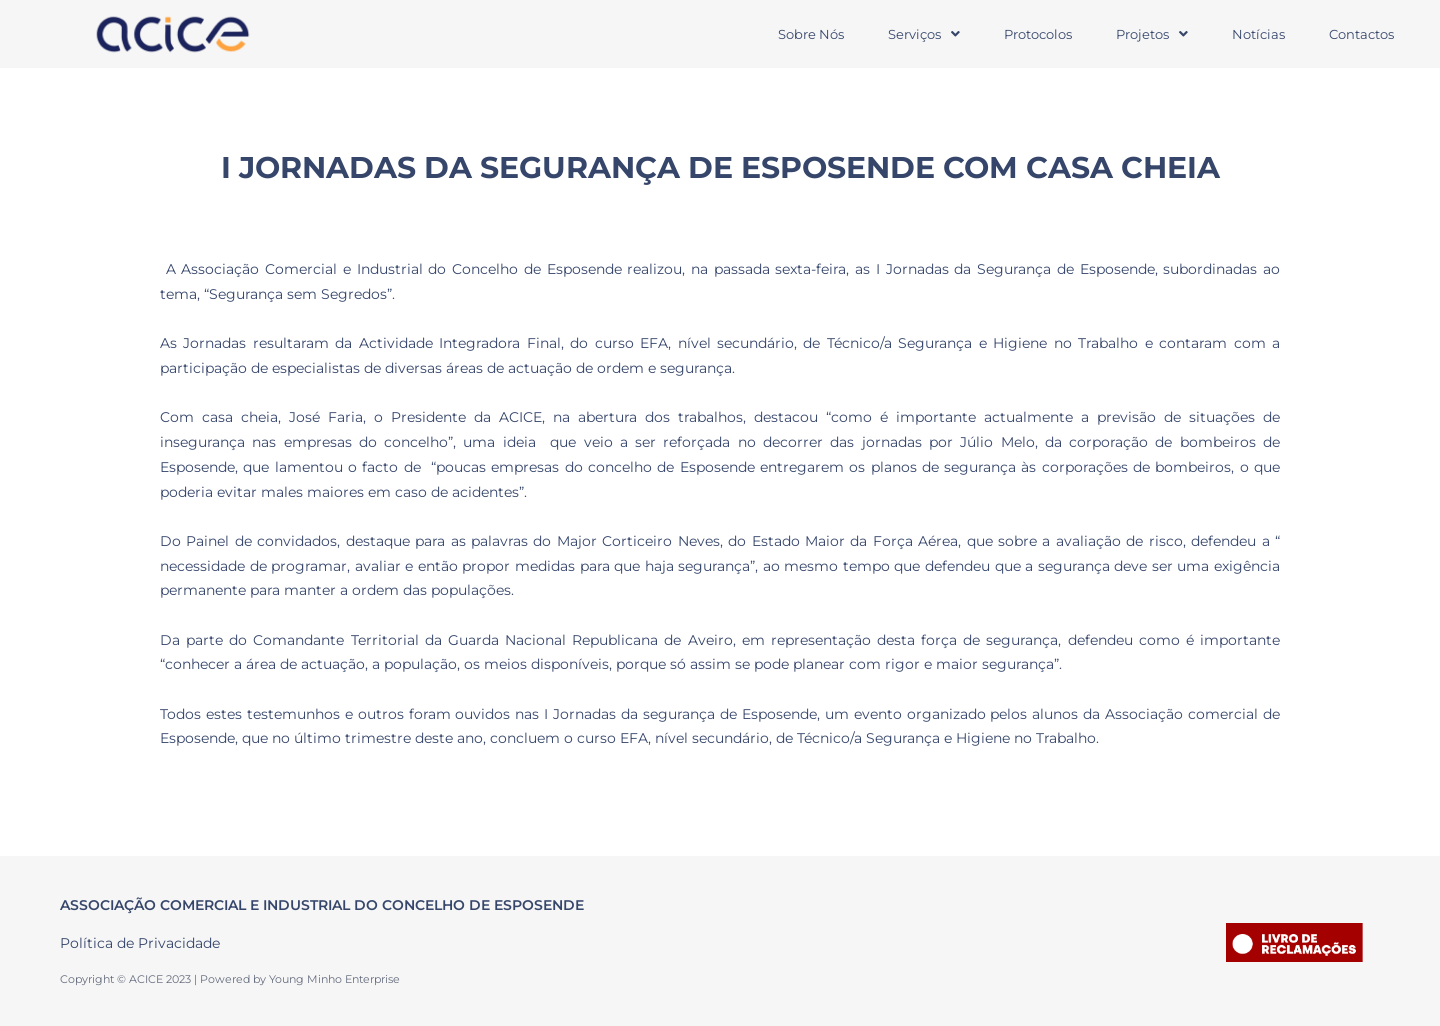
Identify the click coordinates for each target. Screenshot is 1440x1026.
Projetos (1152, 34)
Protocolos (1038, 34)
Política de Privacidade (140, 943)
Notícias (1258, 34)
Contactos (1361, 34)
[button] (924, 34)
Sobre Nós (811, 34)
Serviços (924, 34)
